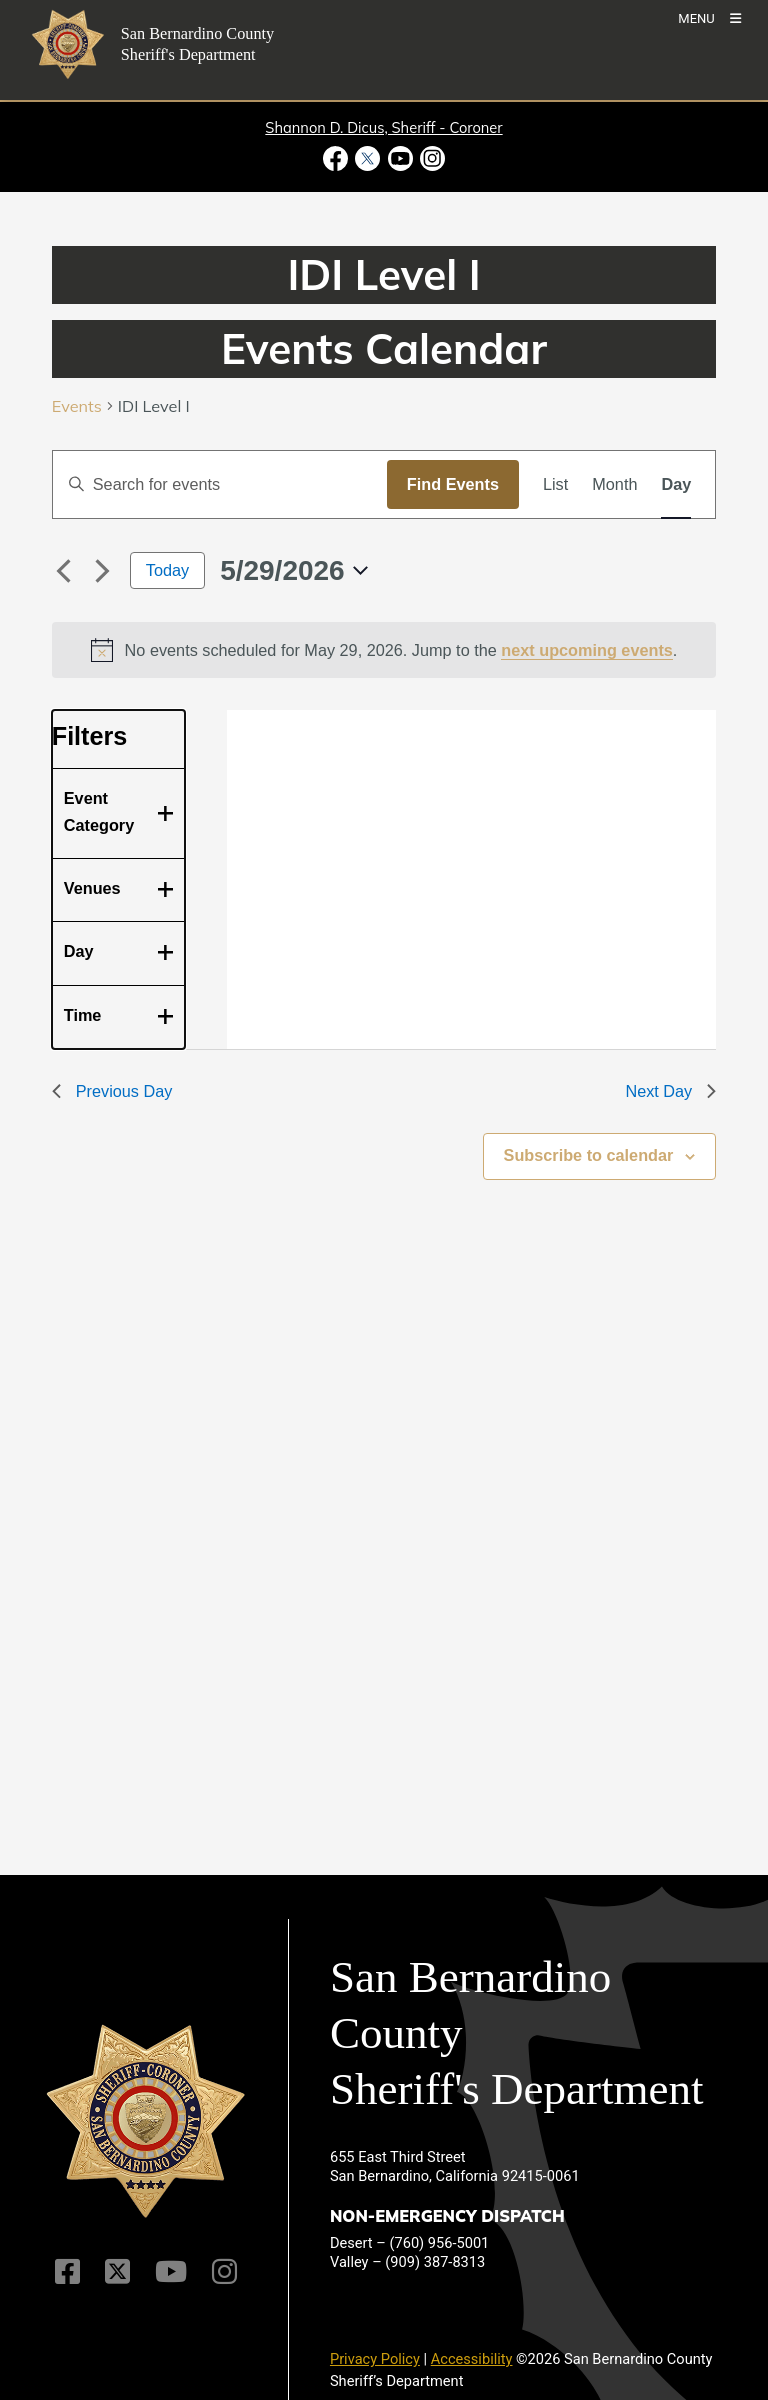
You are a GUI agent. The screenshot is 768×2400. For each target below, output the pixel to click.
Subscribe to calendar (589, 1155)
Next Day (670, 1091)
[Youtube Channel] (171, 2271)
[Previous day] (64, 571)
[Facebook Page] (67, 2271)
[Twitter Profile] (117, 2271)
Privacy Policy (375, 2359)
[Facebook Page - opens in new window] (337, 158)
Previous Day (112, 1091)
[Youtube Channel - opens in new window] (400, 158)
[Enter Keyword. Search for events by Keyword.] (220, 484)
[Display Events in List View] (555, 484)
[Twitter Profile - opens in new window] (368, 158)
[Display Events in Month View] (614, 484)
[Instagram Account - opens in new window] (430, 158)
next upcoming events (587, 650)
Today (167, 570)
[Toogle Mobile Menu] (709, 17)
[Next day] (103, 571)
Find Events (453, 484)
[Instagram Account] (224, 2271)
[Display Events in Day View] (676, 484)
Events (77, 406)
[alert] (384, 650)
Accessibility (472, 2359)
